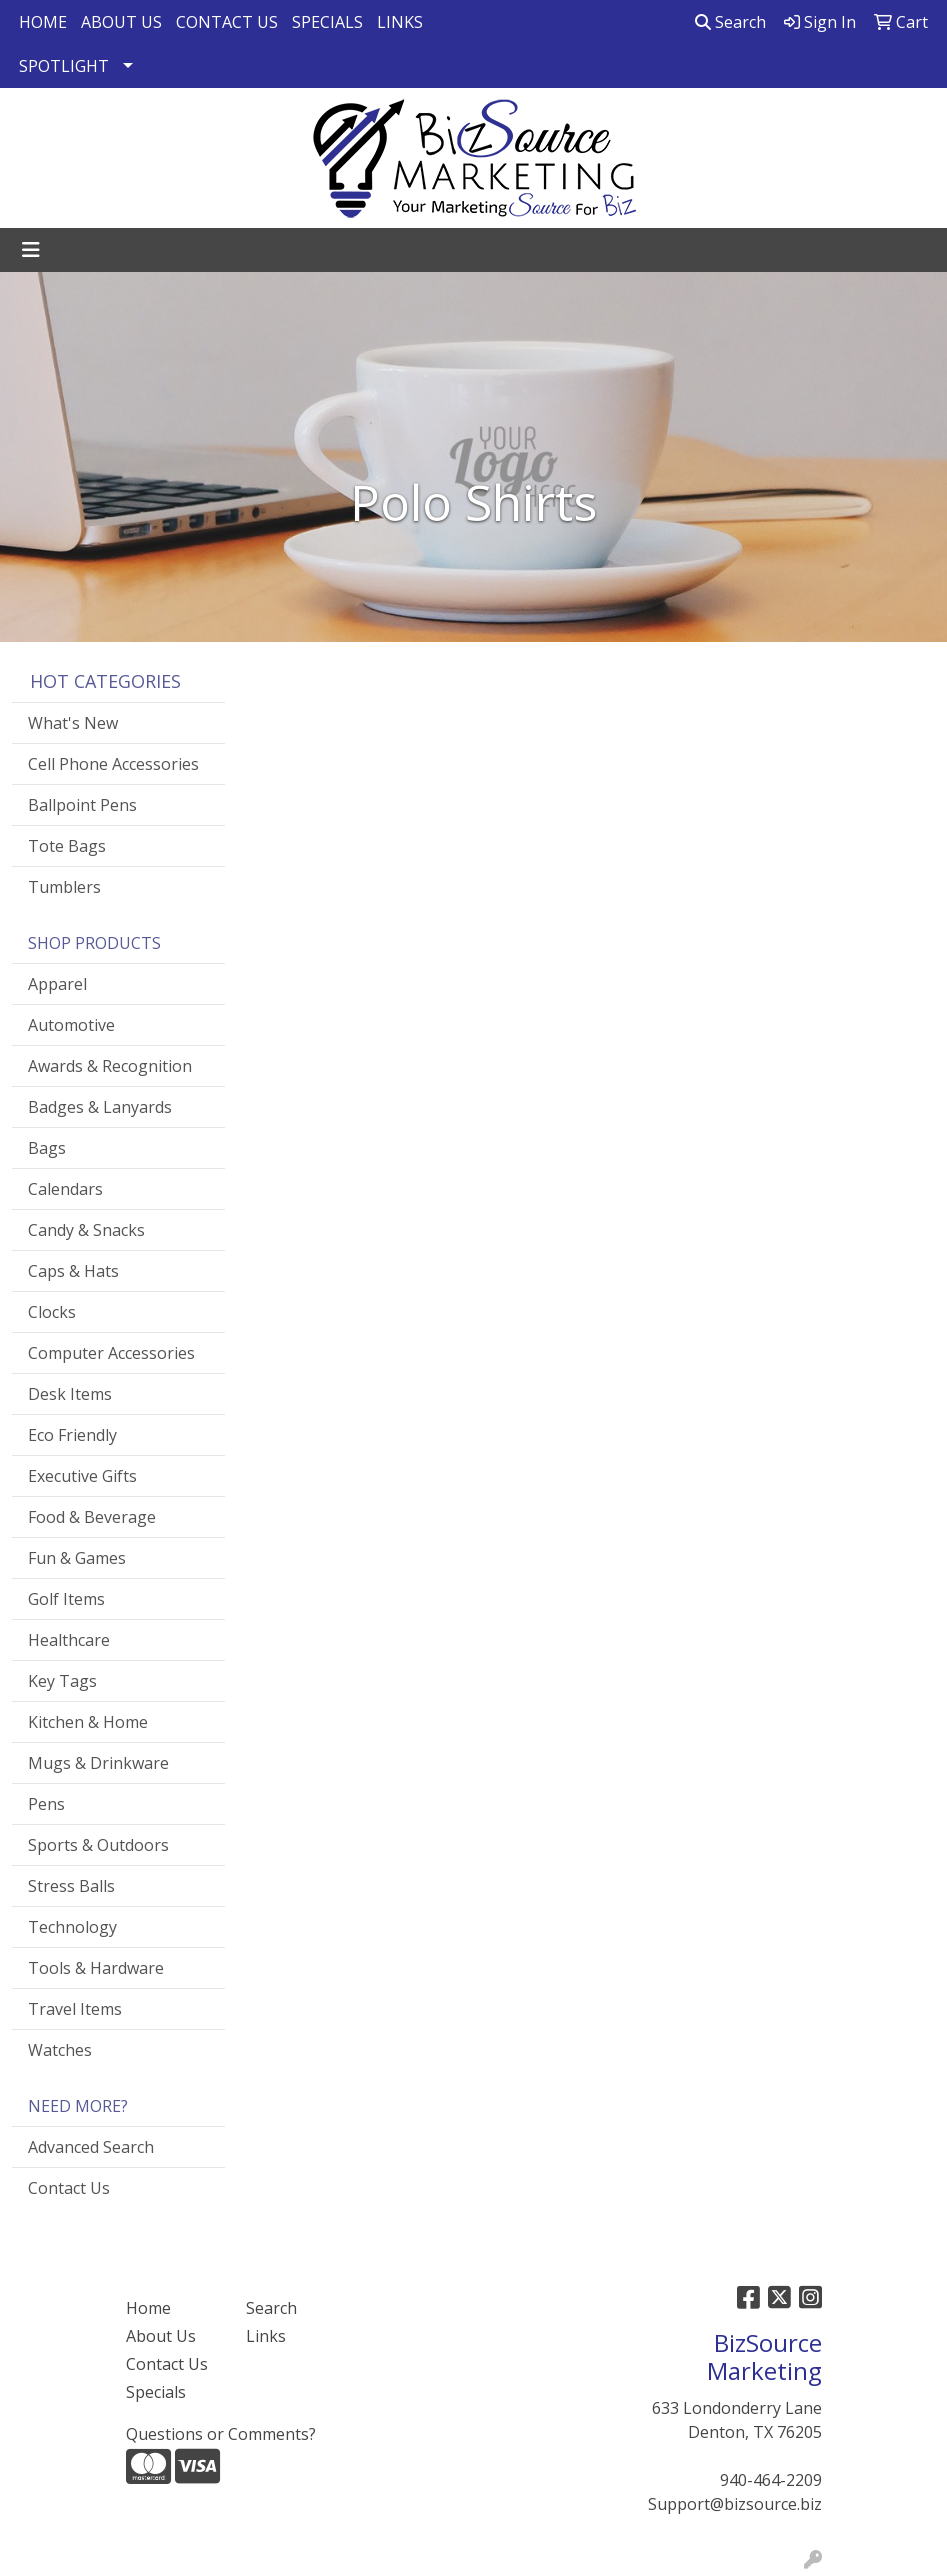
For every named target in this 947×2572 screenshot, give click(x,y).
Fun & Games (77, 1558)
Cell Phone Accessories (113, 764)
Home (148, 2308)
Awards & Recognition (110, 1066)
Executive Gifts (82, 1476)
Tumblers (64, 887)
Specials (156, 2392)
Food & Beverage (92, 1517)
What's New (73, 723)
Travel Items (75, 2009)
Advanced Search (91, 2147)
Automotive (71, 1025)
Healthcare (69, 1640)
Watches (60, 2050)
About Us (161, 2336)
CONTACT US (227, 22)
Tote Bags (67, 846)
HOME (43, 22)
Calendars (65, 1189)
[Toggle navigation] (31, 250)
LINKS (400, 22)
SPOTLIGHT (64, 66)
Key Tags (62, 1681)
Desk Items (70, 1394)
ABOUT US (121, 22)
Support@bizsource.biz (735, 2504)
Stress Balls (71, 1886)
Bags (47, 1148)
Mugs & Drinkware (98, 1763)
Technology (72, 1927)
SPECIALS (327, 22)
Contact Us (69, 2188)
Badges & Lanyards (100, 1107)
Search (730, 22)
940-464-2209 (771, 2480)
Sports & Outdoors (98, 1845)
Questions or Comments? (221, 2434)
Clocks (52, 1312)
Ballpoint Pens (82, 805)
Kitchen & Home (88, 1722)
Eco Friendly (72, 1435)
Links (266, 2336)
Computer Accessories (111, 1353)
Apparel (57, 984)
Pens (46, 1804)
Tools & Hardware (96, 1968)
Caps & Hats (73, 1271)
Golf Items (66, 1599)
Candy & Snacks (86, 1230)
